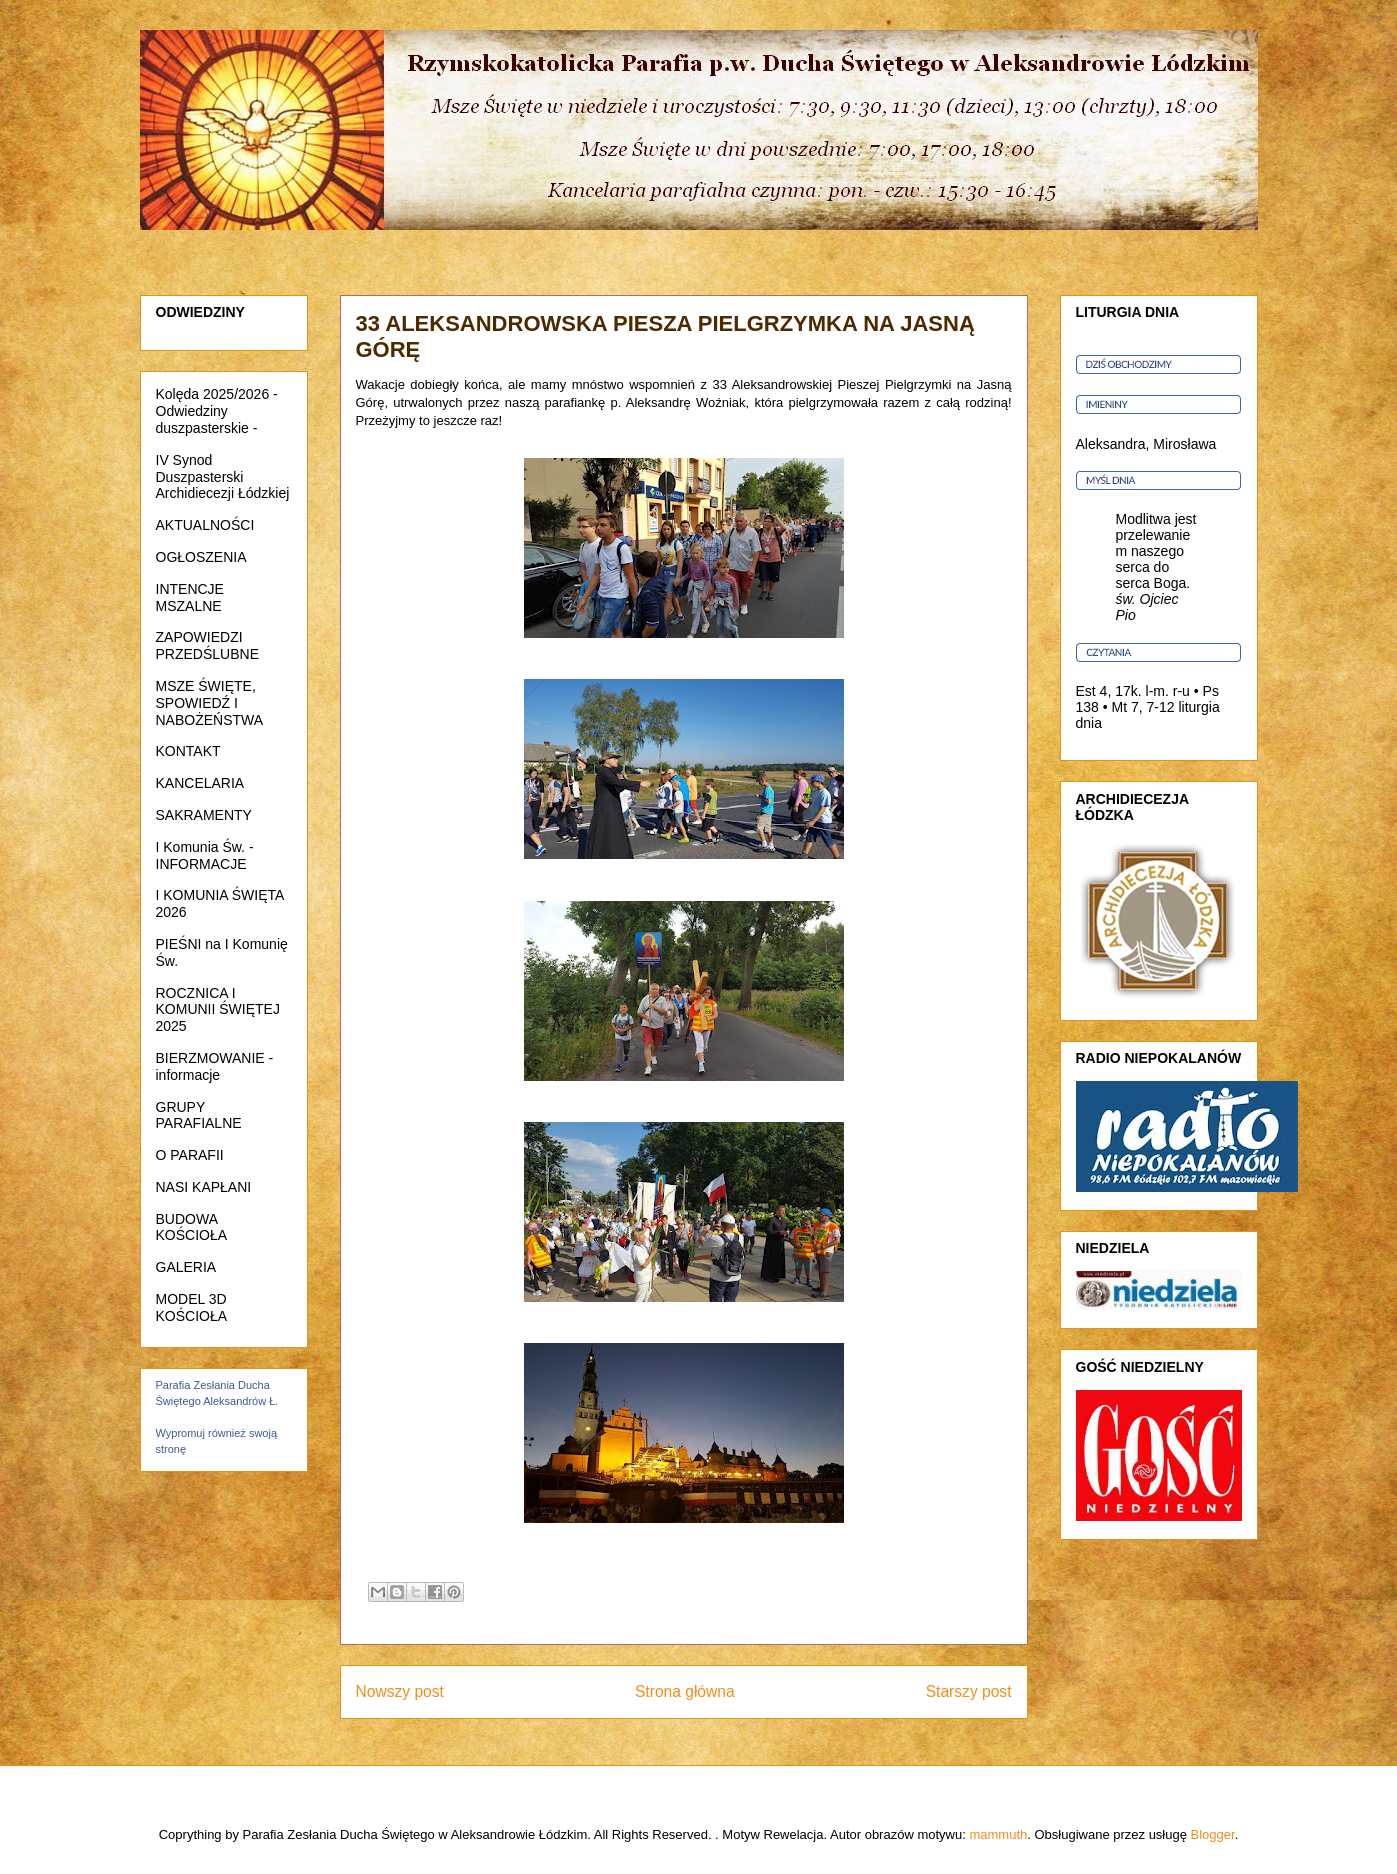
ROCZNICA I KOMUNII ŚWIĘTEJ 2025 (218, 1010)
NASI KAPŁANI (204, 1187)
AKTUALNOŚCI (205, 525)
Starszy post (969, 1691)
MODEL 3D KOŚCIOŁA (192, 1307)
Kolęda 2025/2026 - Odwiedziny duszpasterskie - (217, 411)
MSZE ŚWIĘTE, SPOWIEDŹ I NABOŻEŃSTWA (210, 703)
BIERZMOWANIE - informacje (215, 1066)
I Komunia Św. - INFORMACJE (205, 855)
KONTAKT (188, 751)
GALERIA (186, 1267)
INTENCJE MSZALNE (190, 597)
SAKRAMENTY (204, 815)
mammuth (998, 1834)
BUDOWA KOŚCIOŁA (192, 1227)
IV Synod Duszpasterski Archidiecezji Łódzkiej (223, 477)
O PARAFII (190, 1155)
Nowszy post (400, 1691)
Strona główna (685, 1691)
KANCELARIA (200, 783)
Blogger (1213, 1834)
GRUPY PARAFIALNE (199, 1115)
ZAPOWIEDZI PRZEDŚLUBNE (207, 645)
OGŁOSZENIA (201, 557)
